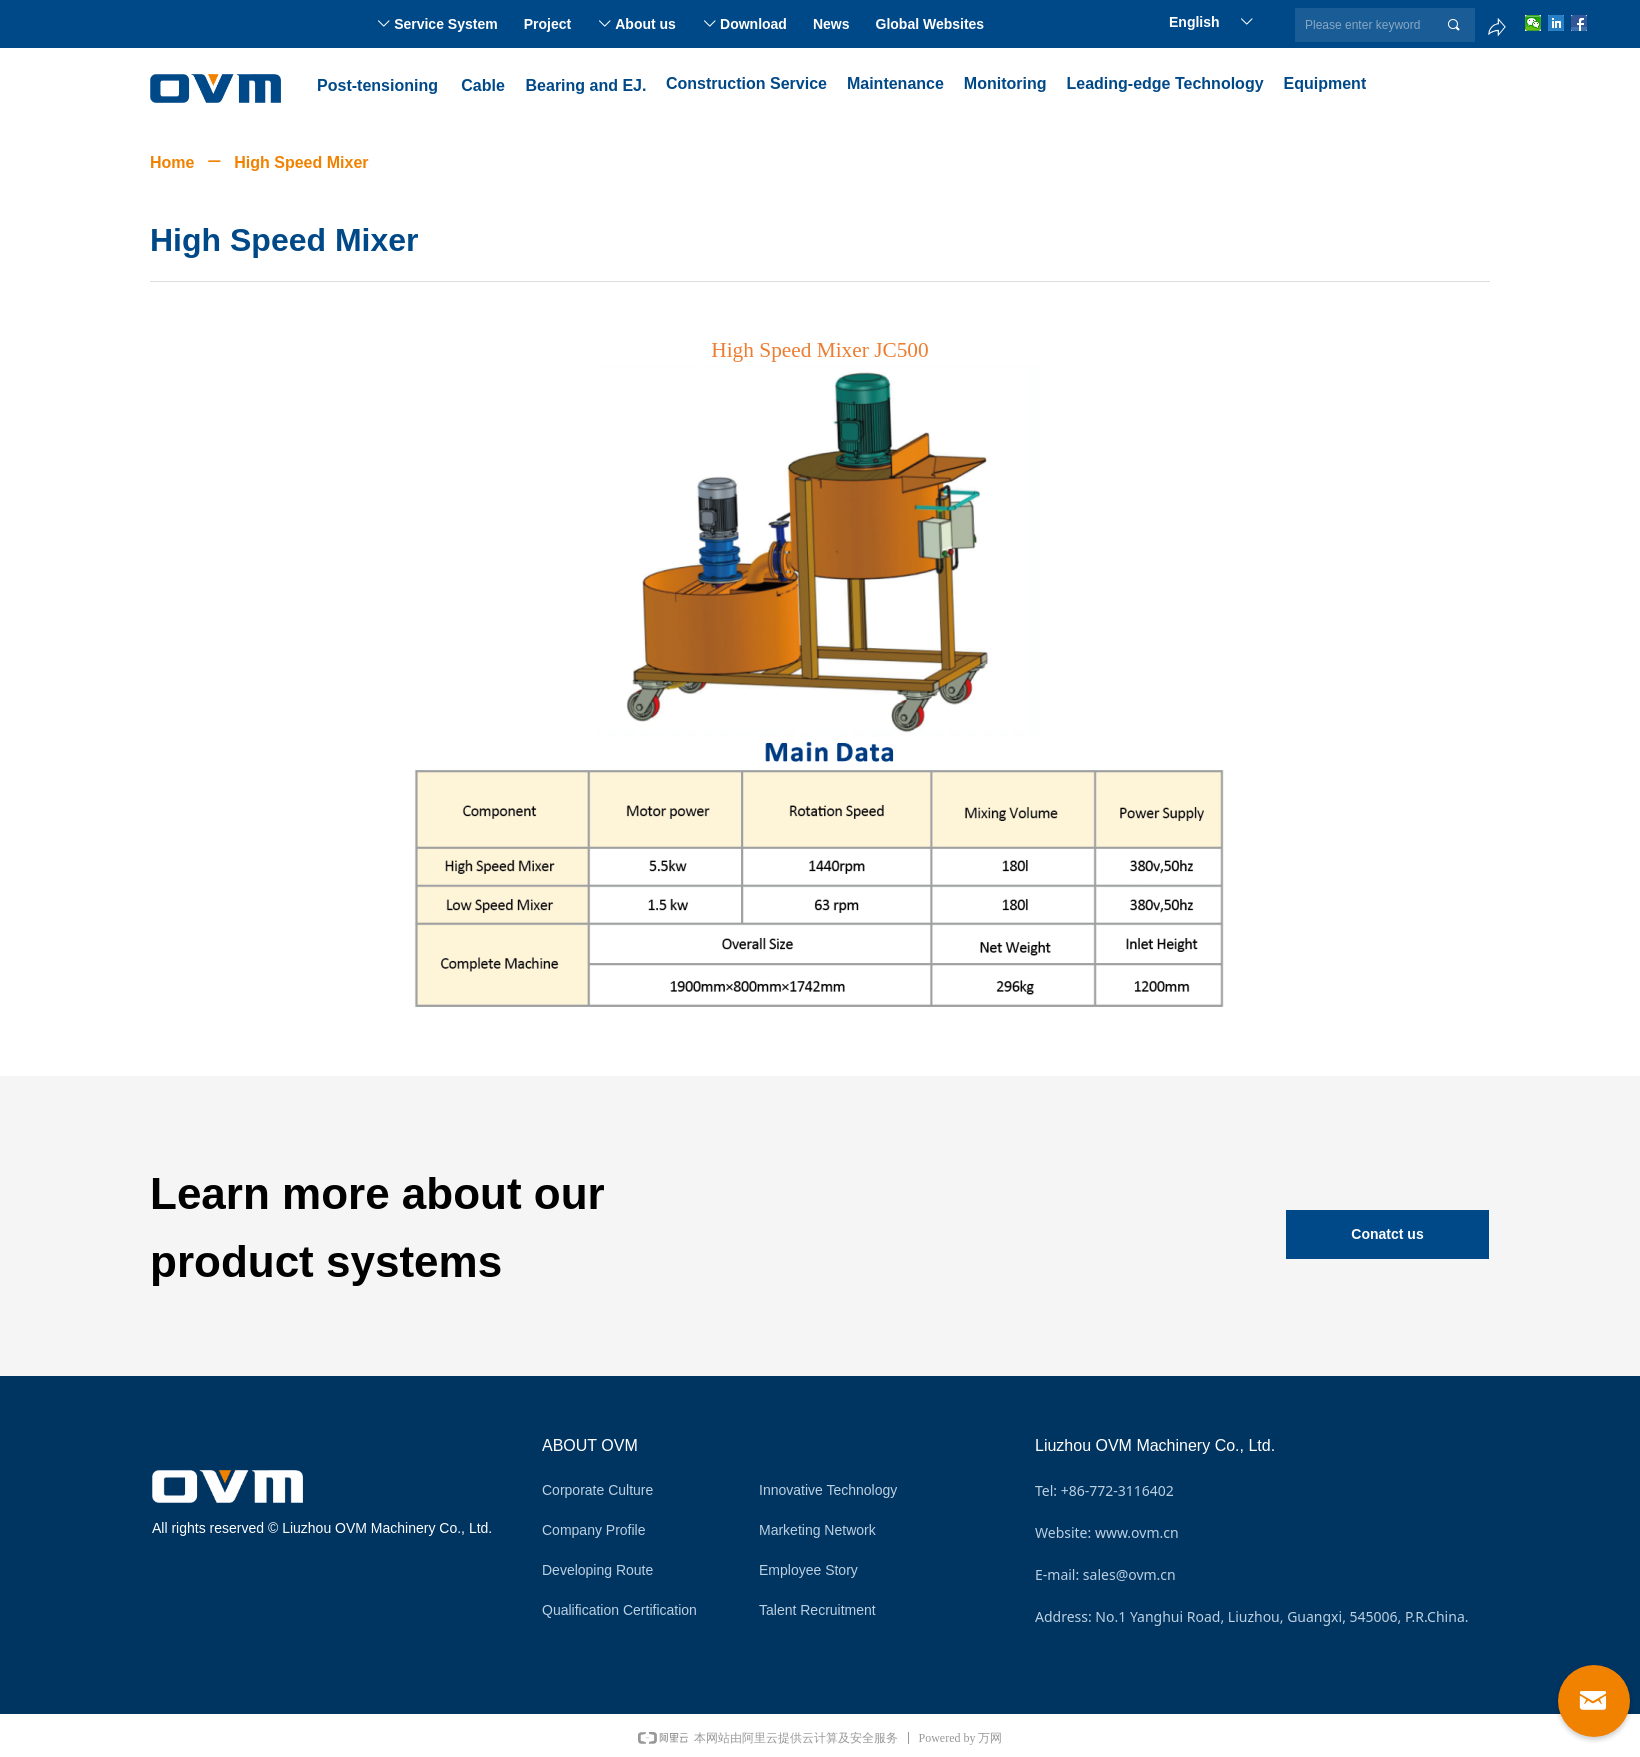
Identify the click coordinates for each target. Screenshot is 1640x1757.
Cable (483, 85)
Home (172, 162)
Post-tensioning (377, 85)
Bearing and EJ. (586, 85)
